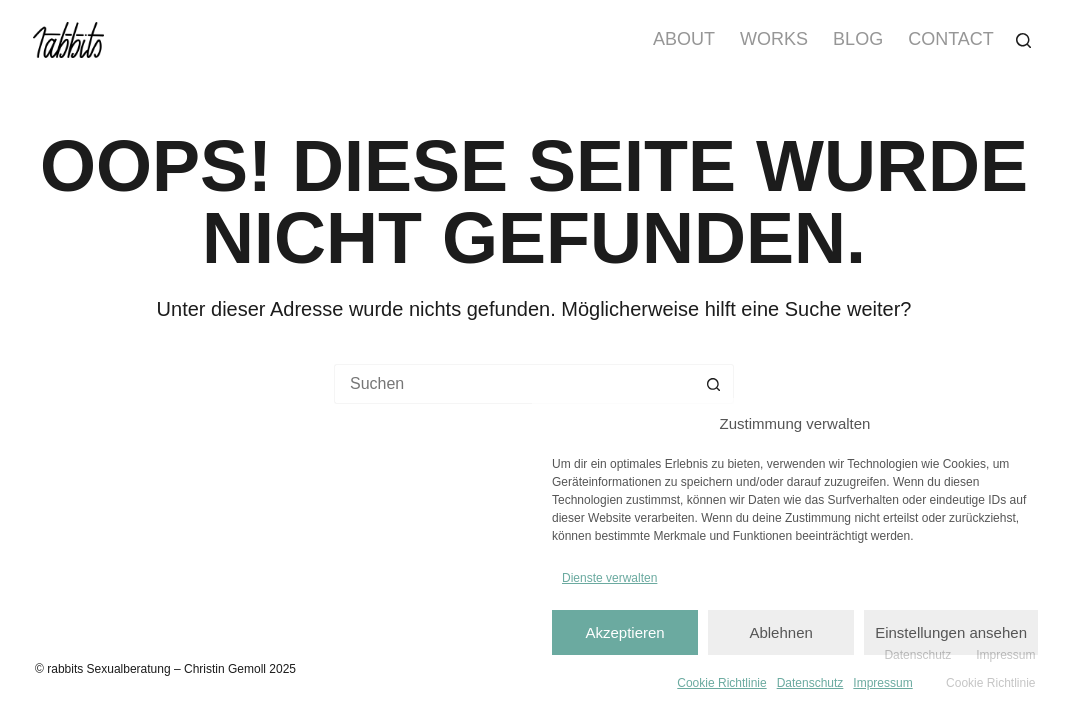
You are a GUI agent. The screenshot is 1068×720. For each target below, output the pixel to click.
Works (774, 39)
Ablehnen (780, 632)
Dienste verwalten (609, 578)
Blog (858, 39)
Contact (951, 39)
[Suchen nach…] (514, 384)
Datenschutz (810, 683)
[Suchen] (1023, 40)
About (684, 39)
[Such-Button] (714, 384)
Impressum (882, 683)
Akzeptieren (624, 632)
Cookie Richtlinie (721, 683)
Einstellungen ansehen (951, 632)
